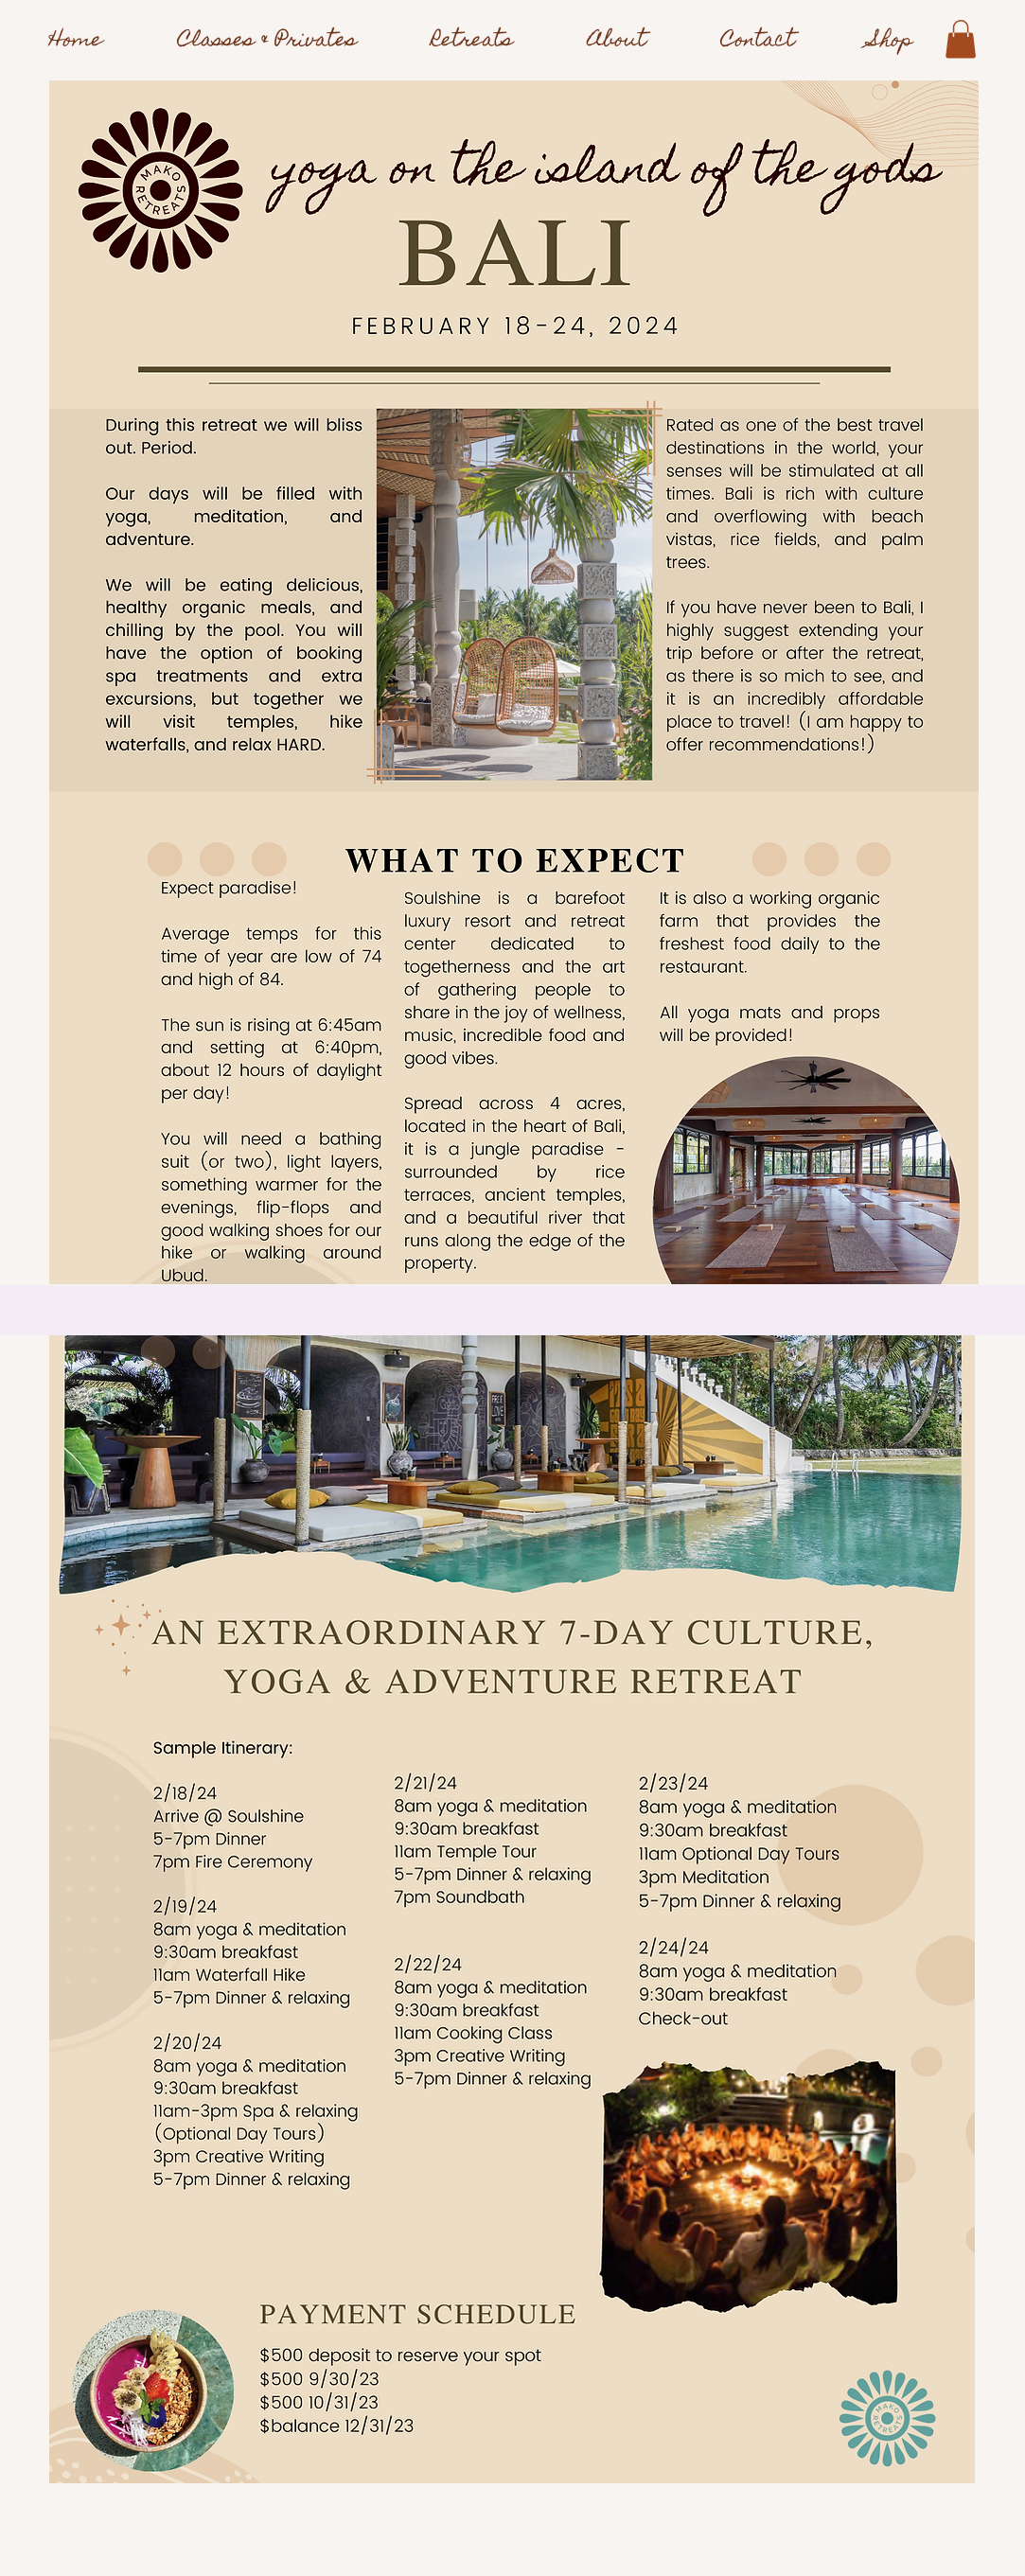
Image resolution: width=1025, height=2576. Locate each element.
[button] (961, 39)
